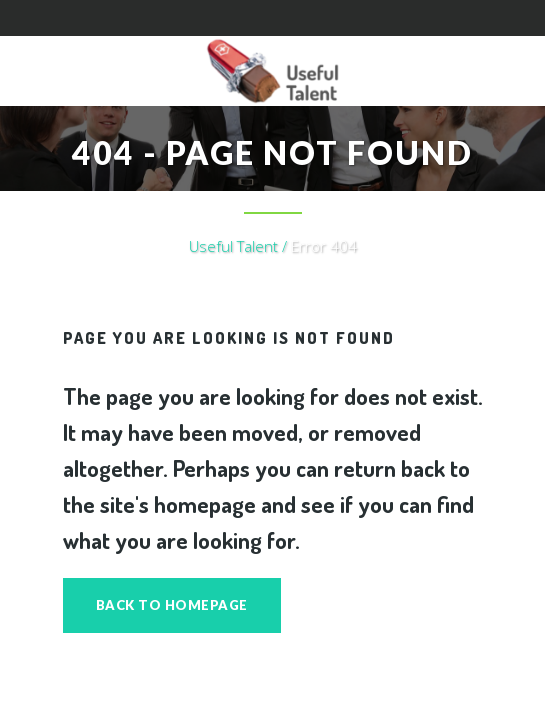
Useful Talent (233, 246)
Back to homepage (172, 605)
